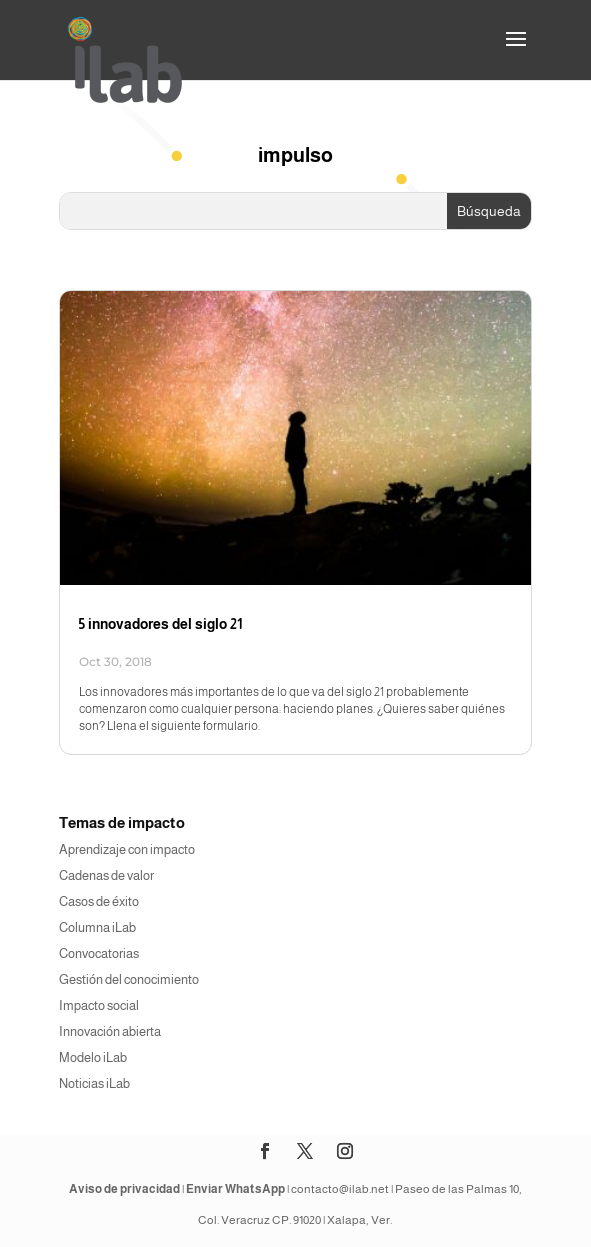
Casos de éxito (99, 901)
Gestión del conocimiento (129, 979)
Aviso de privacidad (124, 1189)
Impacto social (99, 1005)
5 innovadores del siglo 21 (161, 624)
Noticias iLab (94, 1083)
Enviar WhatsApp (235, 1189)
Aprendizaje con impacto (127, 849)
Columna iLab (97, 927)
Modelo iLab (93, 1057)
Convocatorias (99, 953)
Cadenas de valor (106, 875)
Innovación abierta (110, 1031)
